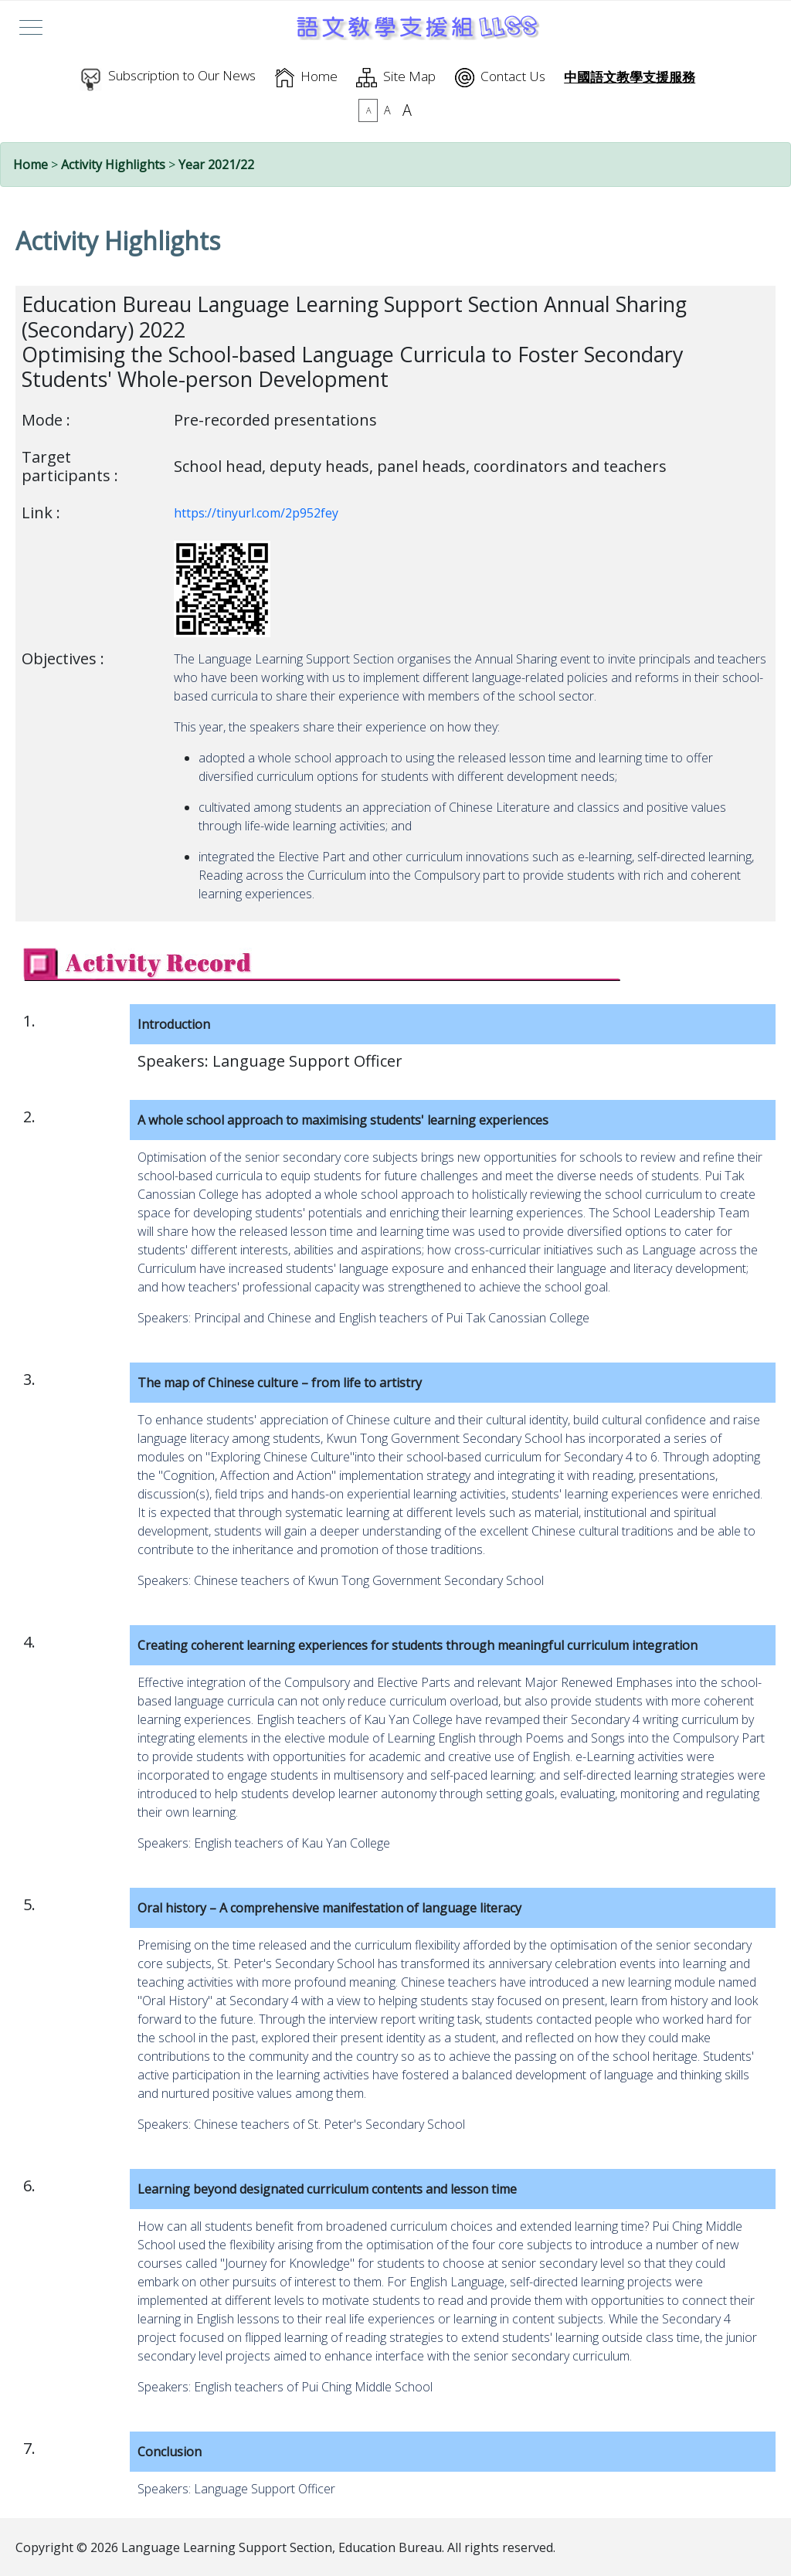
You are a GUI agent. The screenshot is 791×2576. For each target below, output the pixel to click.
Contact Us (512, 76)
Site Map (409, 76)
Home (319, 76)
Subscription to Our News (182, 75)
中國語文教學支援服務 (629, 77)
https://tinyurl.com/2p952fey (256, 512)
